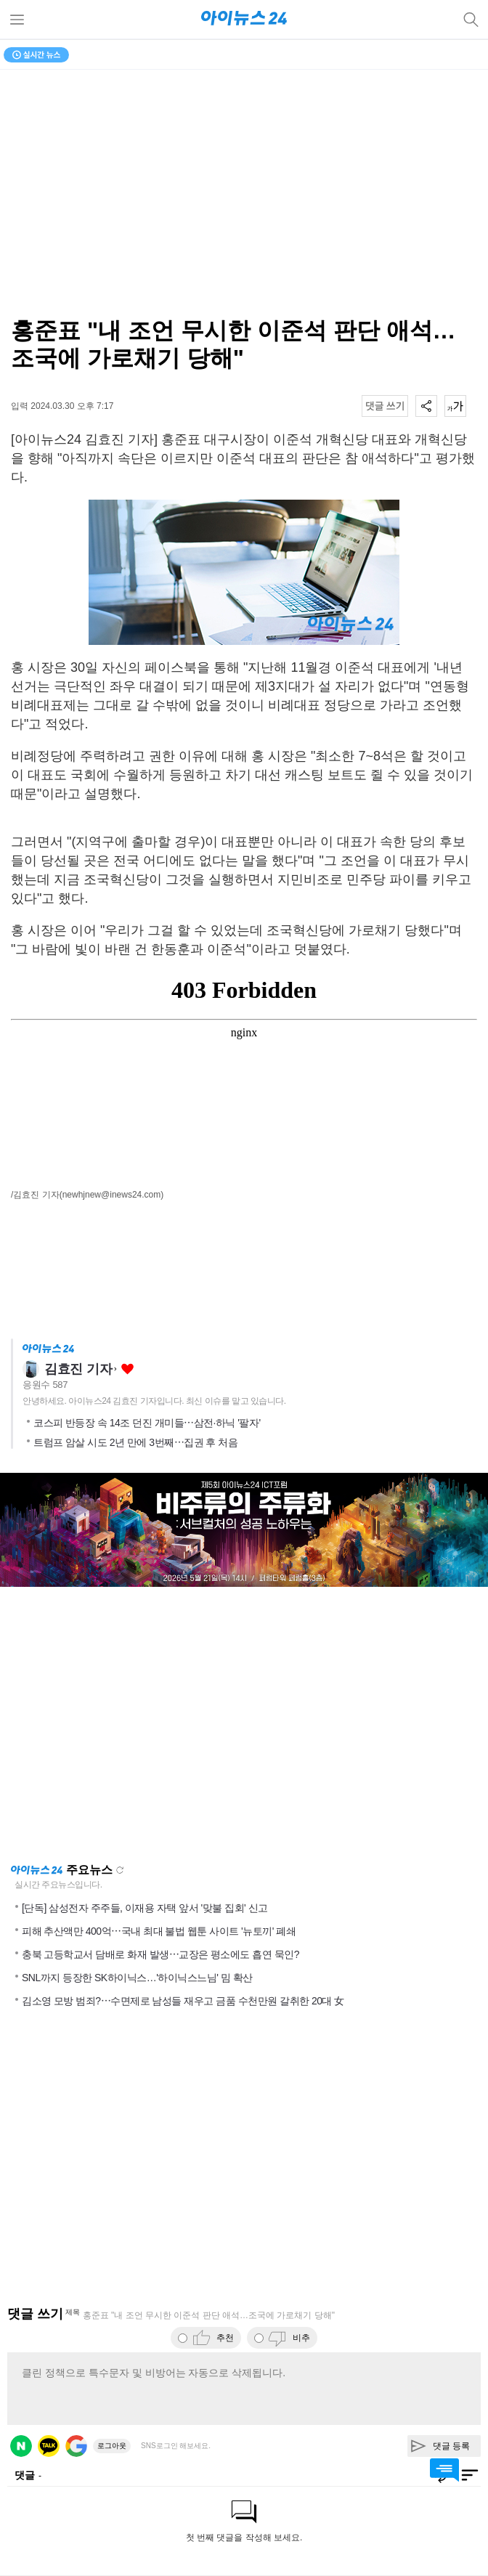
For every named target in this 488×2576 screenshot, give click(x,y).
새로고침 (120, 1870)
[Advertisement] (244, 1725)
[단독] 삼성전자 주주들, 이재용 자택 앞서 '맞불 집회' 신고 (145, 1908)
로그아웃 (111, 2446)
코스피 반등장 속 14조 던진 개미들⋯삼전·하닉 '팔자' (147, 1423)
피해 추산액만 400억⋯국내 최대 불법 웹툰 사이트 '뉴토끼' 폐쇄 (159, 1931)
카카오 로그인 (49, 2446)
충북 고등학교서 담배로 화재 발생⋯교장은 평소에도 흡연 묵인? (160, 1954)
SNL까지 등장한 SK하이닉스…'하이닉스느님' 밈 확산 (137, 1977)
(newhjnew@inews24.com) (112, 1195)
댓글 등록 (451, 2446)
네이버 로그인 (21, 2446)
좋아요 (127, 1369)
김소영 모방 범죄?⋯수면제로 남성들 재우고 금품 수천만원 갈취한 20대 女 (183, 2001)
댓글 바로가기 (444, 2470)
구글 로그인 (76, 2446)
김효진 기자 (78, 1369)
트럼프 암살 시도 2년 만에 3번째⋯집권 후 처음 (135, 1442)
